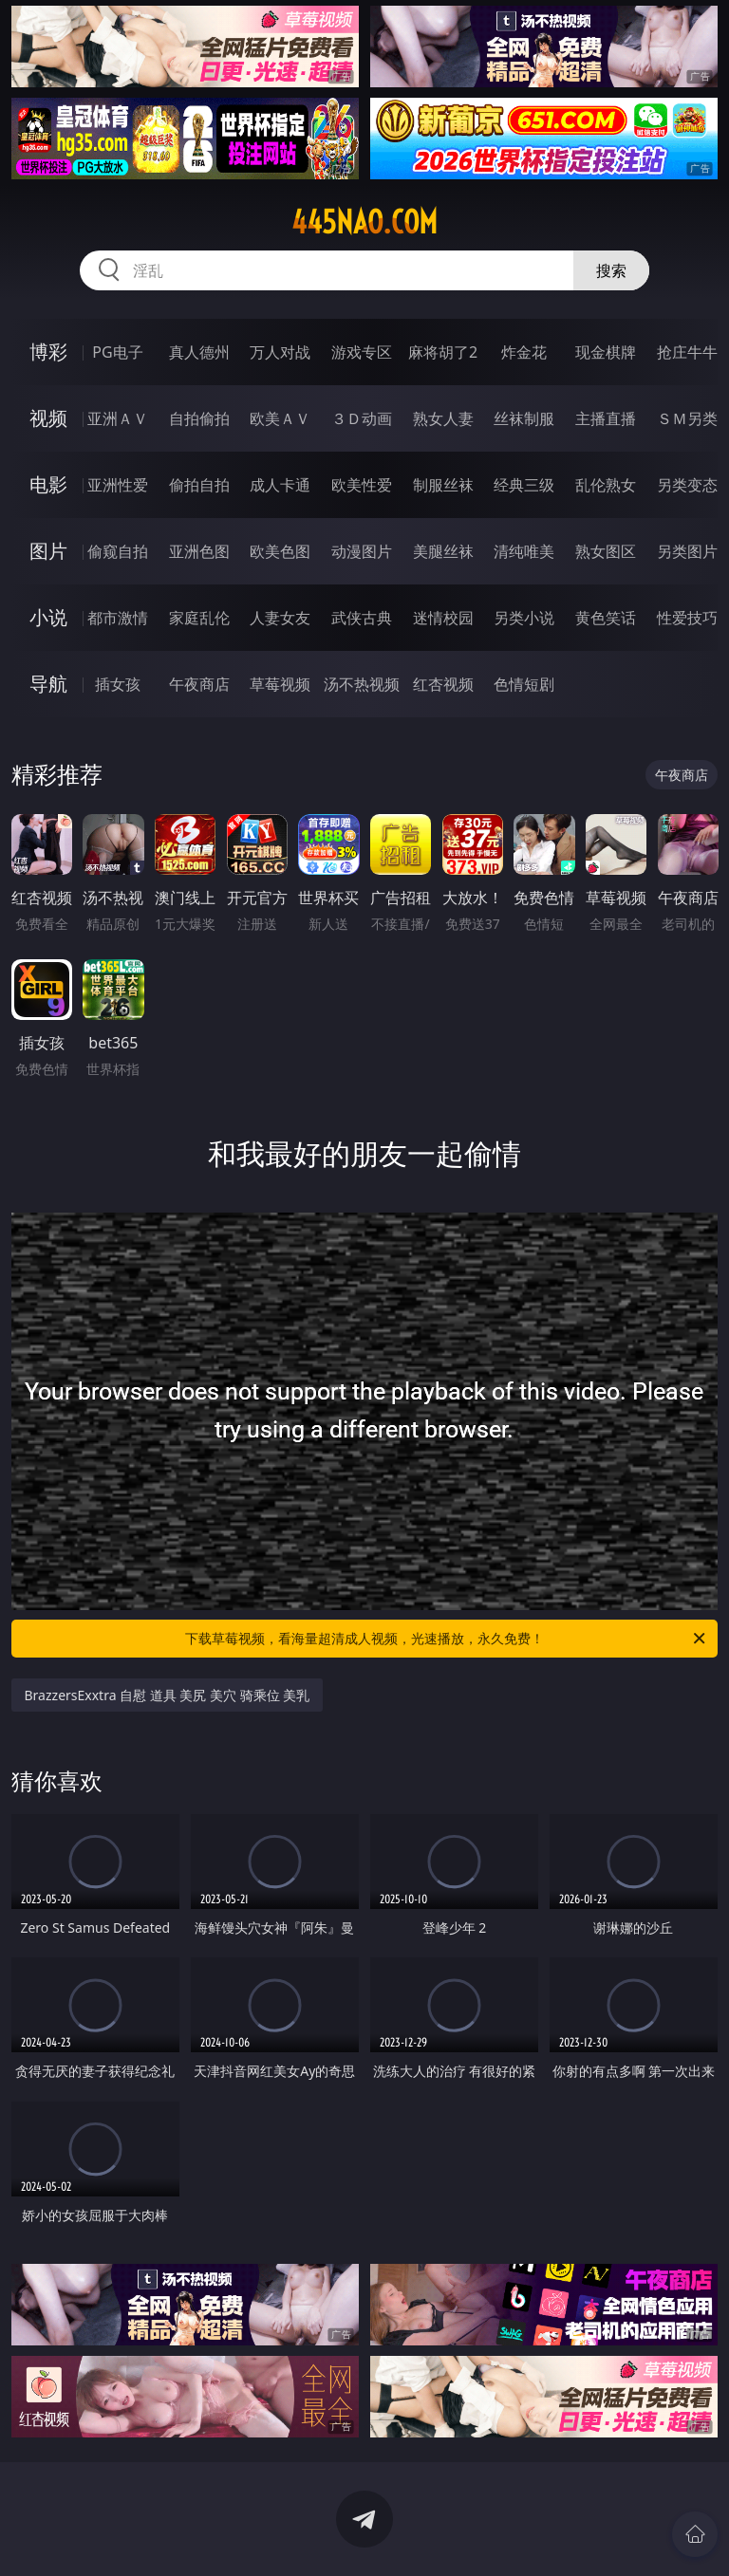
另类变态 (687, 484)
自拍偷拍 (199, 418)
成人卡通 (280, 484)
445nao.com (364, 222)
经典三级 (524, 484)
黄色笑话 (605, 617)
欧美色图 (280, 551)
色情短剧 (524, 684)
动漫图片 (361, 551)
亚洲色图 (199, 551)
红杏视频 (443, 684)
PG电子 (117, 352)
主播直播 (605, 418)
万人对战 (280, 352)
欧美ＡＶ (280, 418)
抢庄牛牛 (687, 352)
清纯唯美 (524, 551)
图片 (48, 551)
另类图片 (687, 551)
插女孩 (117, 684)
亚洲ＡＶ (117, 418)
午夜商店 (199, 684)
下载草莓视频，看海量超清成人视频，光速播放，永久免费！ (446, 1638)
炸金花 (524, 352)
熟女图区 (605, 551)
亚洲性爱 (117, 484)
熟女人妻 (443, 418)
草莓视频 (280, 684)
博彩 (48, 351)
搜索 (611, 270)
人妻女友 (280, 617)
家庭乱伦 (199, 617)
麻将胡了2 (442, 352)
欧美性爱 (361, 484)
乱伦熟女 (605, 484)
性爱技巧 (687, 617)
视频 (48, 418)
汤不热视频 (362, 684)
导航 (48, 683)
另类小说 (524, 617)
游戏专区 (361, 352)
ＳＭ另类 (687, 418)
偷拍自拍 (199, 484)
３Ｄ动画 (361, 418)
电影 (48, 484)
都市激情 (117, 617)
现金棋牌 (605, 352)
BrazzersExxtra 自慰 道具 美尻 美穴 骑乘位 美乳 (167, 1695)
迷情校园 (443, 617)
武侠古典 (361, 617)
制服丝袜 (443, 484)
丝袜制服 (524, 418)
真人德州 (199, 352)
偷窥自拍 (117, 551)
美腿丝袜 (443, 551)
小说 (48, 617)
